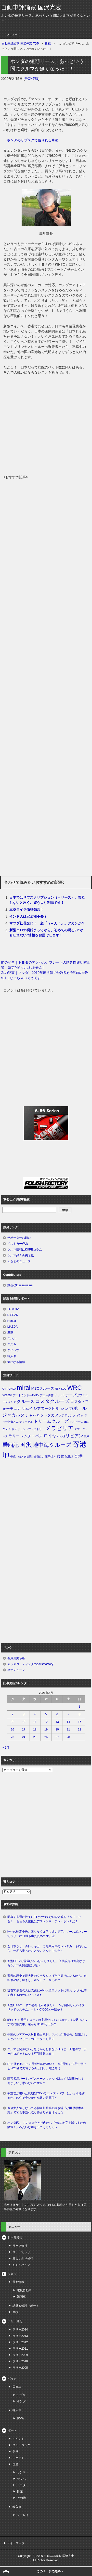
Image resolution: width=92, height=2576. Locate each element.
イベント (18, 2439)
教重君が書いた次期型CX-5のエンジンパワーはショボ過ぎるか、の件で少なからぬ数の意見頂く (46, 2095)
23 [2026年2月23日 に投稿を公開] (12, 1737)
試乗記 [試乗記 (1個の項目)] (69, 1456)
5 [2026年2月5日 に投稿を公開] (46, 1714)
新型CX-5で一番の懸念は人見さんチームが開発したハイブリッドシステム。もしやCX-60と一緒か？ (46, 2007)
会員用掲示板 (16, 1658)
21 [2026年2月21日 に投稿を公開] (68, 1729)
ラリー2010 (20, 2361)
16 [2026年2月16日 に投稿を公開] (12, 1729)
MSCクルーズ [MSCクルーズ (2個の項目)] (42, 1388)
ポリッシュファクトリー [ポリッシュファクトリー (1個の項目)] (29, 1429)
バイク (12, 2378)
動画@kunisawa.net (20, 1285)
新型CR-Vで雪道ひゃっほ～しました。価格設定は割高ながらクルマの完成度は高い (46, 1963)
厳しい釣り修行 (23, 2258)
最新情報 (31, 79)
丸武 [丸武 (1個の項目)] (86, 1436)
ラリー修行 (15, 2321)
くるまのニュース (19, 1261)
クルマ (12, 2274)
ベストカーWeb (17, 1243)
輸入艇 (17, 2507)
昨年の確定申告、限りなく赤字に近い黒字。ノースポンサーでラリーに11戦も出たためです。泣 (47, 1934)
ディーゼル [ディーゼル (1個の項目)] (26, 1421)
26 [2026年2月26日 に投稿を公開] (46, 1737)
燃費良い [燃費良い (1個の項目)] (39, 1456)
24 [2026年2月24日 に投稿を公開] (23, 1737)
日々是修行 (15, 2237)
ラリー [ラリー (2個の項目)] (14, 1436)
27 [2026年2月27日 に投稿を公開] (57, 1737)
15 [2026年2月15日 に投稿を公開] (79, 1722)
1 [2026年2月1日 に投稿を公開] (79, 1706)
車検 (15, 2312)
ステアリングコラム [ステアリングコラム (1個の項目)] (71, 1415)
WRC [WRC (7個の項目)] (74, 1387)
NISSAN (12, 1315)
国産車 (17, 2387)
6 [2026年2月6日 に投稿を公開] (57, 1714)
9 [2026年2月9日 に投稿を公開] (12, 1722)
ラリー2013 (20, 2336)
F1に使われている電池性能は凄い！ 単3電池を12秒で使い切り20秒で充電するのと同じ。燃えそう (46, 2066)
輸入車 (11, 1356)
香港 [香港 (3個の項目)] (78, 1456)
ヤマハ (21, 2478)
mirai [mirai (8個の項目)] (24, 1387)
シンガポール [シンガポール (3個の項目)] (73, 1408)
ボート (12, 2430)
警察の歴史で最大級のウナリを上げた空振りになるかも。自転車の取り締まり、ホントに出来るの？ (47, 1978)
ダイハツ (13, 1350)
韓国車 (21, 2296)
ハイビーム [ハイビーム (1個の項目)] (76, 1421)
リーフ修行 (20, 2245)
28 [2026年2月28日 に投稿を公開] (68, 1737)
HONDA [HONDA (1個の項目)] (11, 1388)
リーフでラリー (23, 2252)
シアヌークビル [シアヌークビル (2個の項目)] (46, 1409)
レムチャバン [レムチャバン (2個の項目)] (31, 1436)
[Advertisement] (46, 426)
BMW (20, 2418)
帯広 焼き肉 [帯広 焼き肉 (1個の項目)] (18, 1456)
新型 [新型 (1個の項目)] (30, 1456)
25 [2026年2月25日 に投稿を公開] (34, 1737)
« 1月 (6, 1747)
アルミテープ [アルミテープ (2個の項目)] (65, 1395)
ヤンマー (23, 2472)
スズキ (11, 1344)
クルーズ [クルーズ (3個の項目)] (25, 1401)
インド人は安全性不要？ (28, 916)
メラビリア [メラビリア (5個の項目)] (59, 1428)
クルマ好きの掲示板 (20, 1255)
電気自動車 (24, 2290)
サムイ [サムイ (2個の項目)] (27, 1409)
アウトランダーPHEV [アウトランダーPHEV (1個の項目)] (26, 1395)
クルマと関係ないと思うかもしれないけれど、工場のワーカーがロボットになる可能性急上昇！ (47, 2051)
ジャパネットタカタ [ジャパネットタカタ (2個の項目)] (41, 1415)
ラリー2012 (20, 2342)
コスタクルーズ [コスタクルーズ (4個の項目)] (52, 1401)
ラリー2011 (20, 2348)
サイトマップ (16, 2543)
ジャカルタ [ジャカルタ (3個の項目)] (13, 1414)
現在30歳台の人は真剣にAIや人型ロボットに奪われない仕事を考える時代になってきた (47, 1993)
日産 (20, 2491)
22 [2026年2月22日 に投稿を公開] (79, 1729)
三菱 (10, 1332)
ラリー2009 (20, 2355)
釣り (15, 2451)
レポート (18, 2458)
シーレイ (23, 2515)
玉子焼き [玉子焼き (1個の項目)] (50, 1456)
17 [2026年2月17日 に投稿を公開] (23, 1729)
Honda (11, 1321)
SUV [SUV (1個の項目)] (63, 1388)
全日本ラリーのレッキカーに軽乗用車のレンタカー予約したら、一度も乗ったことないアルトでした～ (47, 1948)
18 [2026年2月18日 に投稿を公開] (34, 1729)
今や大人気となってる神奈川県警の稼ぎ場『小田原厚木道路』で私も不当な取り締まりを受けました (45, 2110)
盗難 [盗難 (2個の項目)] (60, 1456)
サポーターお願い (19, 1237)
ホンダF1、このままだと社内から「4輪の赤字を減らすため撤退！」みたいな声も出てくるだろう (46, 2125)
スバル (11, 1338)
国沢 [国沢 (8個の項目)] (25, 1444)
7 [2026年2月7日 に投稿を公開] (68, 1714)
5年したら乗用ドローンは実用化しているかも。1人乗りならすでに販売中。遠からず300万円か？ (47, 2022)
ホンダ (21, 2401)
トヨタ (21, 2485)
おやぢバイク (21, 2265)
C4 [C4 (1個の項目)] (4, 1388)
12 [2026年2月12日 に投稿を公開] (46, 1722)
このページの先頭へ (50, 2571)
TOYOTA (13, 1309)
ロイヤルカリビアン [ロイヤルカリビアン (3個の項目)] (63, 1435)
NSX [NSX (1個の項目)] (57, 1388)
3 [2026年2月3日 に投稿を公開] (24, 1714)
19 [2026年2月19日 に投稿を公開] (46, 1729)
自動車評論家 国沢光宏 (31, 7)
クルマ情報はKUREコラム (24, 1249)
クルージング (21, 2445)
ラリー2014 (20, 2329)
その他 (21, 2498)
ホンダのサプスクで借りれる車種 (32, 140)
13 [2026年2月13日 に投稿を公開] (57, 1722)
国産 (15, 2464)
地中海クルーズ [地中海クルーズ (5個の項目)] (52, 1445)
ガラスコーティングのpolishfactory (30, 1664)
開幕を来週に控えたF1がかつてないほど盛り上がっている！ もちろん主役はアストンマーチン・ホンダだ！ (44, 1919)
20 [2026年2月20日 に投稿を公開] (57, 1729)
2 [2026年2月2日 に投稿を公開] (12, 1714)
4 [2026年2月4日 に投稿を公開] (35, 1714)
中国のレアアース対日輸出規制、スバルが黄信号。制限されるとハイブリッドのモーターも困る (47, 2037)
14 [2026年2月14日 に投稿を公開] (68, 1722)
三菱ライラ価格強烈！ (26, 909)
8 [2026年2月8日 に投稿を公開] (79, 1714)
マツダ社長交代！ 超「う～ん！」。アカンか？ (47, 923)
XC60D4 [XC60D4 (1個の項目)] (7, 1395)
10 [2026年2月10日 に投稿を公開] (23, 1722)
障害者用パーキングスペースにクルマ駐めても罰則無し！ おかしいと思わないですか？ (47, 2081)
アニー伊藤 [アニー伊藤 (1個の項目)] (46, 1395)
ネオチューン (16, 1670)
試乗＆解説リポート (26, 2305)
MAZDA (12, 1326)
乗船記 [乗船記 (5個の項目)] (10, 1445)
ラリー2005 (20, 2367)
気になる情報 (16, 1362)
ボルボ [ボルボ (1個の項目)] (10, 1429)
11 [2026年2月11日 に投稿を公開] (34, 1722)
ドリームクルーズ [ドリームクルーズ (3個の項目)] (51, 1421)
